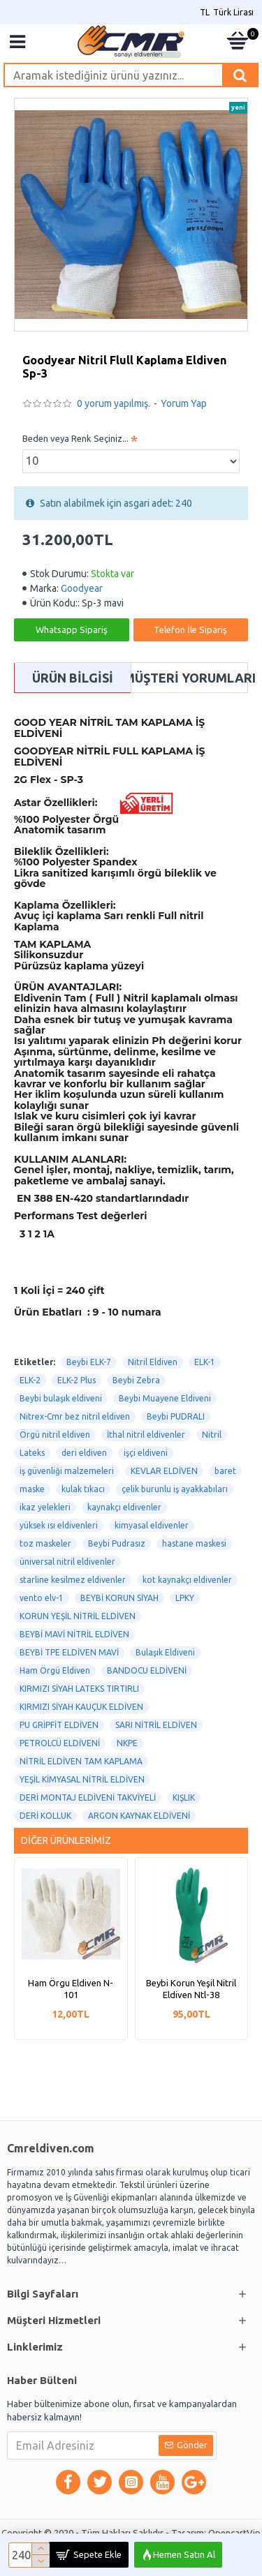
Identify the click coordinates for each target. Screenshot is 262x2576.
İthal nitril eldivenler (146, 1434)
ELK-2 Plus (76, 1380)
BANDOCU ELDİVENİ (147, 1670)
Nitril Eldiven (152, 1362)
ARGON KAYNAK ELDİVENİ (139, 1815)
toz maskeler (45, 1543)
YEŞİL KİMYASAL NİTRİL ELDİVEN (82, 1779)
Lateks (32, 1452)
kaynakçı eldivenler (124, 1507)
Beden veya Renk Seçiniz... (75, 438)
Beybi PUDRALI (176, 1416)
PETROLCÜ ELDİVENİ (60, 1743)
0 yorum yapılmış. (113, 403)
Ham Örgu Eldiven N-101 (70, 1989)
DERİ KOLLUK (45, 1815)
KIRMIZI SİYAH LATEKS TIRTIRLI (79, 1688)
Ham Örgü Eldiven (55, 1670)
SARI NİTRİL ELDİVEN (156, 1724)
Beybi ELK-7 (88, 1362)
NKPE (127, 1743)
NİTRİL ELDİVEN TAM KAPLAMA (81, 1761)
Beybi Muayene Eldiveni (165, 1398)
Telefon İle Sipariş (190, 629)
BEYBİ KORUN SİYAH (119, 1597)
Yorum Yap (184, 403)
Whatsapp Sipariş (72, 629)
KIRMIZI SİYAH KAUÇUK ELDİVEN (81, 1706)
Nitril (211, 1434)
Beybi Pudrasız (116, 1543)
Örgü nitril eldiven (55, 1434)
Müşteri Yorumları (189, 678)
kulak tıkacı (83, 1489)
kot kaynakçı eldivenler (187, 1579)
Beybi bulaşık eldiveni (61, 1398)
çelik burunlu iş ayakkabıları (175, 1489)
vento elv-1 (42, 1597)
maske (32, 1489)
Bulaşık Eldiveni (165, 1652)
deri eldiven (84, 1452)
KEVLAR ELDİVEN (164, 1470)
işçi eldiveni (146, 1452)
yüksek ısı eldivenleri (59, 1525)
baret (225, 1470)
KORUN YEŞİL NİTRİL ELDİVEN (78, 1616)
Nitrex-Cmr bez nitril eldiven (75, 1416)
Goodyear (82, 588)
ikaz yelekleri (45, 1507)
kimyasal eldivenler (152, 1525)
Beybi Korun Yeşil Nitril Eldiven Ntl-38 (191, 1989)
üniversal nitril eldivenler (67, 1561)
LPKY (184, 1597)
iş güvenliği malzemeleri (67, 1470)
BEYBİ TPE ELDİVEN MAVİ (69, 1652)
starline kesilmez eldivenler (73, 1579)
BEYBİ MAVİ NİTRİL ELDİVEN (74, 1634)
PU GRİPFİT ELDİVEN (59, 1724)
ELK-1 (204, 1362)
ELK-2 (30, 1380)
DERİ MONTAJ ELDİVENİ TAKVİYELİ (88, 1797)
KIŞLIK (184, 1797)
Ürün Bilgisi (72, 678)
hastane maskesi (194, 1543)
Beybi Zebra (136, 1380)
